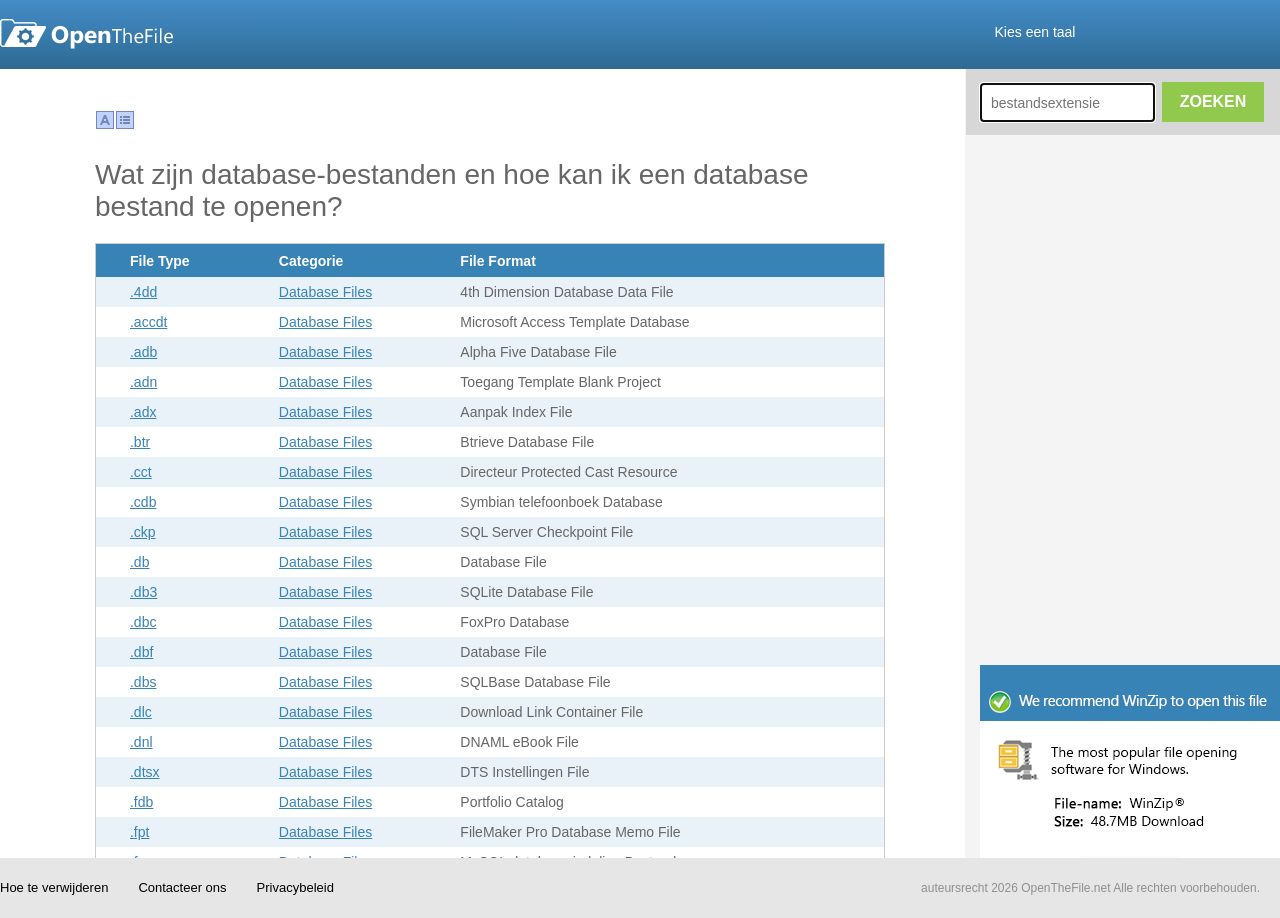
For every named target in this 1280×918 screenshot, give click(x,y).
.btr (140, 442)
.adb (143, 352)
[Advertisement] (520, 114)
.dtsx (145, 772)
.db (139, 562)
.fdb (141, 802)
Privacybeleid (295, 887)
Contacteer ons (182, 887)
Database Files (325, 292)
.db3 (143, 592)
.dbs (143, 682)
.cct (141, 472)
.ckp (143, 532)
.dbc (143, 622)
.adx (143, 412)
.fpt (139, 832)
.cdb (143, 502)
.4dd (143, 292)
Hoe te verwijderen (54, 887)
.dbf (141, 652)
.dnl (141, 742)
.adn (143, 382)
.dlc (141, 712)
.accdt (148, 322)
